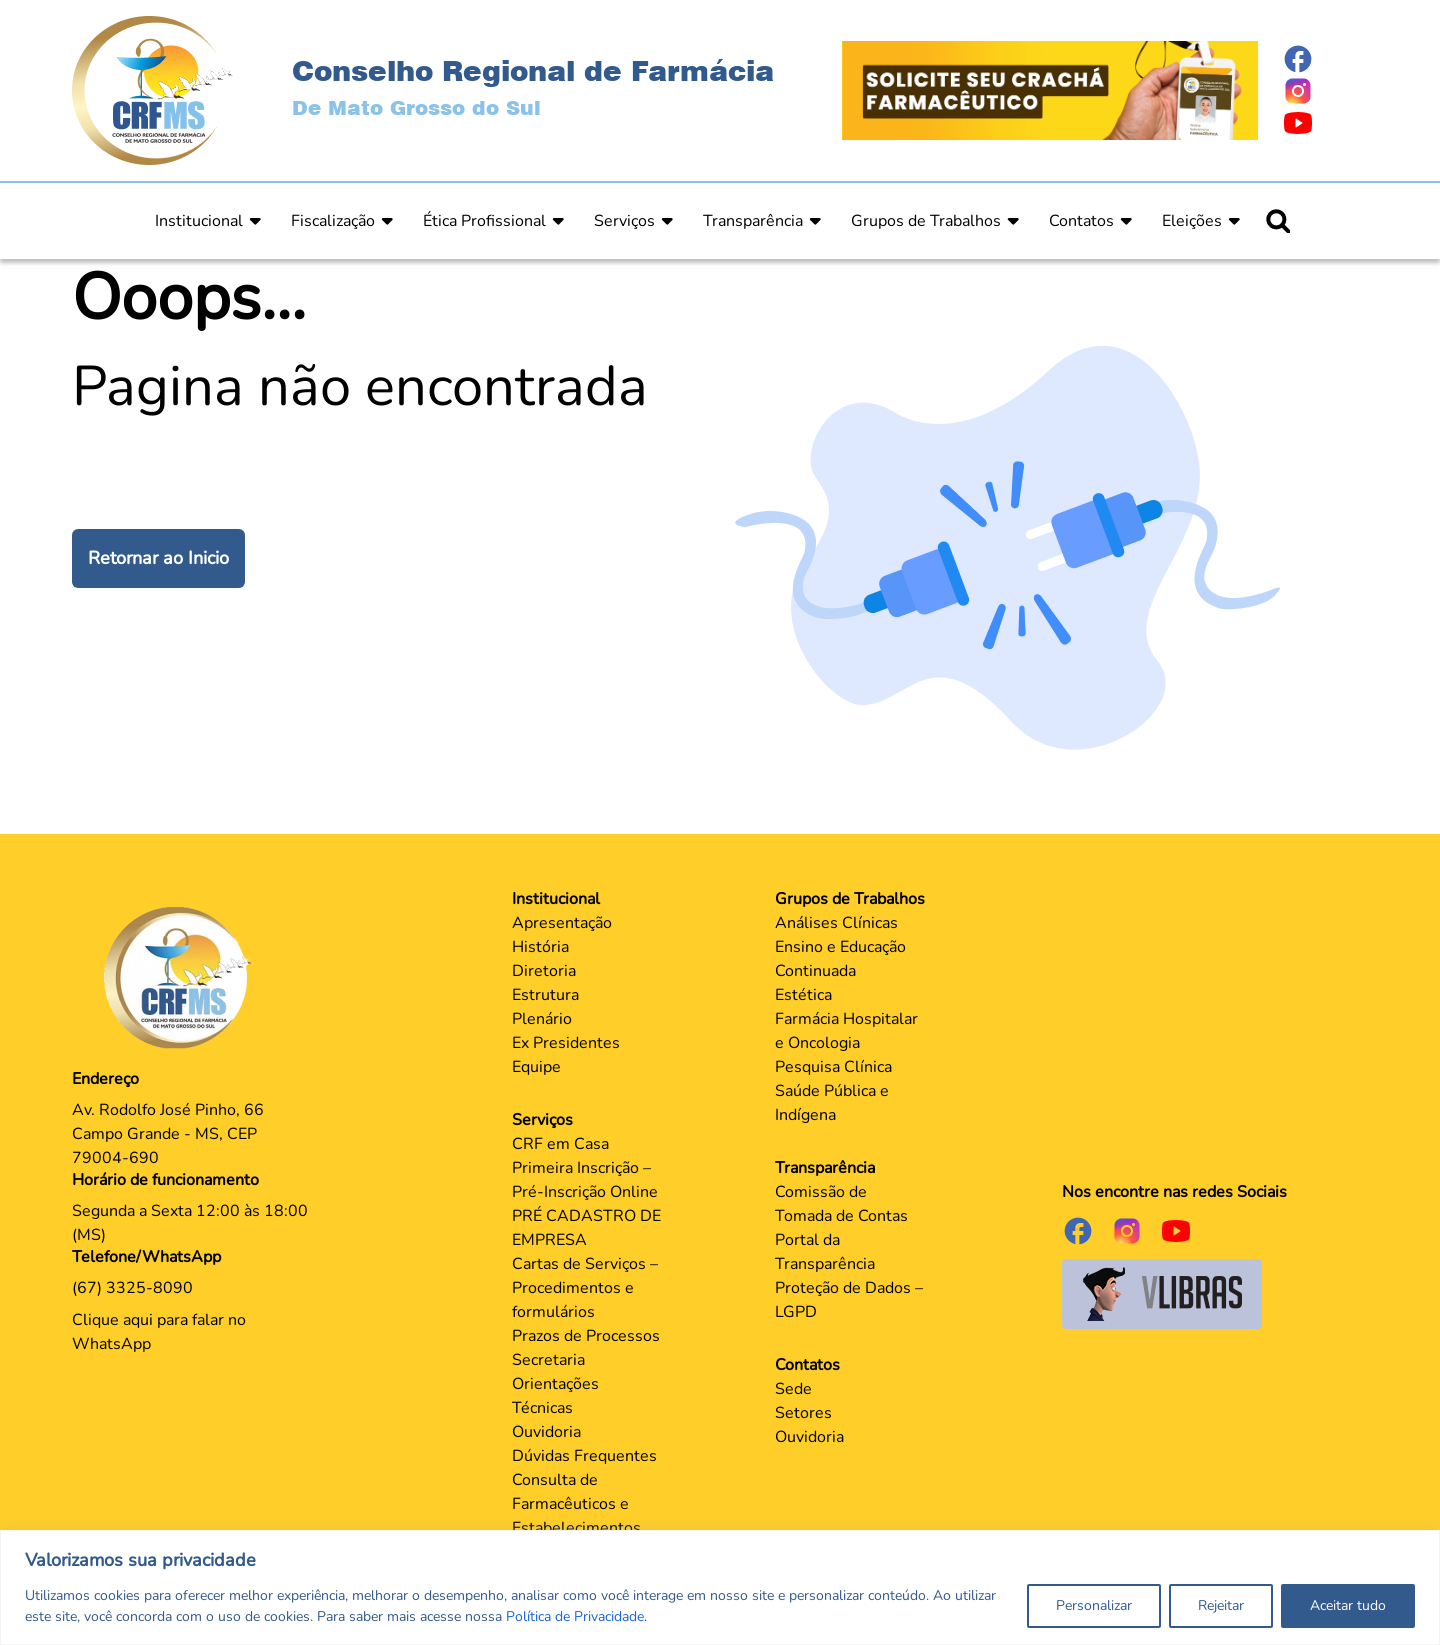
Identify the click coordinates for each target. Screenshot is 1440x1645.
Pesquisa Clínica (833, 1067)
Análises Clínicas (836, 923)
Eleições (1192, 221)
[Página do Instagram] (1325, 91)
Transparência (753, 221)
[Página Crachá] (1050, 89)
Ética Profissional (484, 221)
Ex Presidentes (566, 1043)
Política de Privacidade (575, 1616)
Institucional (199, 221)
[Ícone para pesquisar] (1278, 221)
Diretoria (544, 971)
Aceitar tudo (1348, 1605)
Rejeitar (1221, 1605)
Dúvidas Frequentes (584, 1456)
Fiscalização (333, 221)
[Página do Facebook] (1325, 59)
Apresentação (562, 923)
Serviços (624, 221)
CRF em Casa (560, 1144)
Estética (803, 995)
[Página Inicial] (152, 89)
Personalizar (1094, 1605)
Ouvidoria (546, 1432)
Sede (793, 1389)
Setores (803, 1413)
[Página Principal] (183, 977)
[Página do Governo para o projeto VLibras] (1162, 1293)
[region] (720, 1587)
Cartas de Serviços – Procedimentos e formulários (585, 1288)
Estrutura (545, 995)
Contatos (1081, 221)
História (540, 947)
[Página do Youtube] (1325, 123)
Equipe (536, 1067)
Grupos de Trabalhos (926, 221)
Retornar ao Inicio (158, 558)
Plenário (542, 1019)
